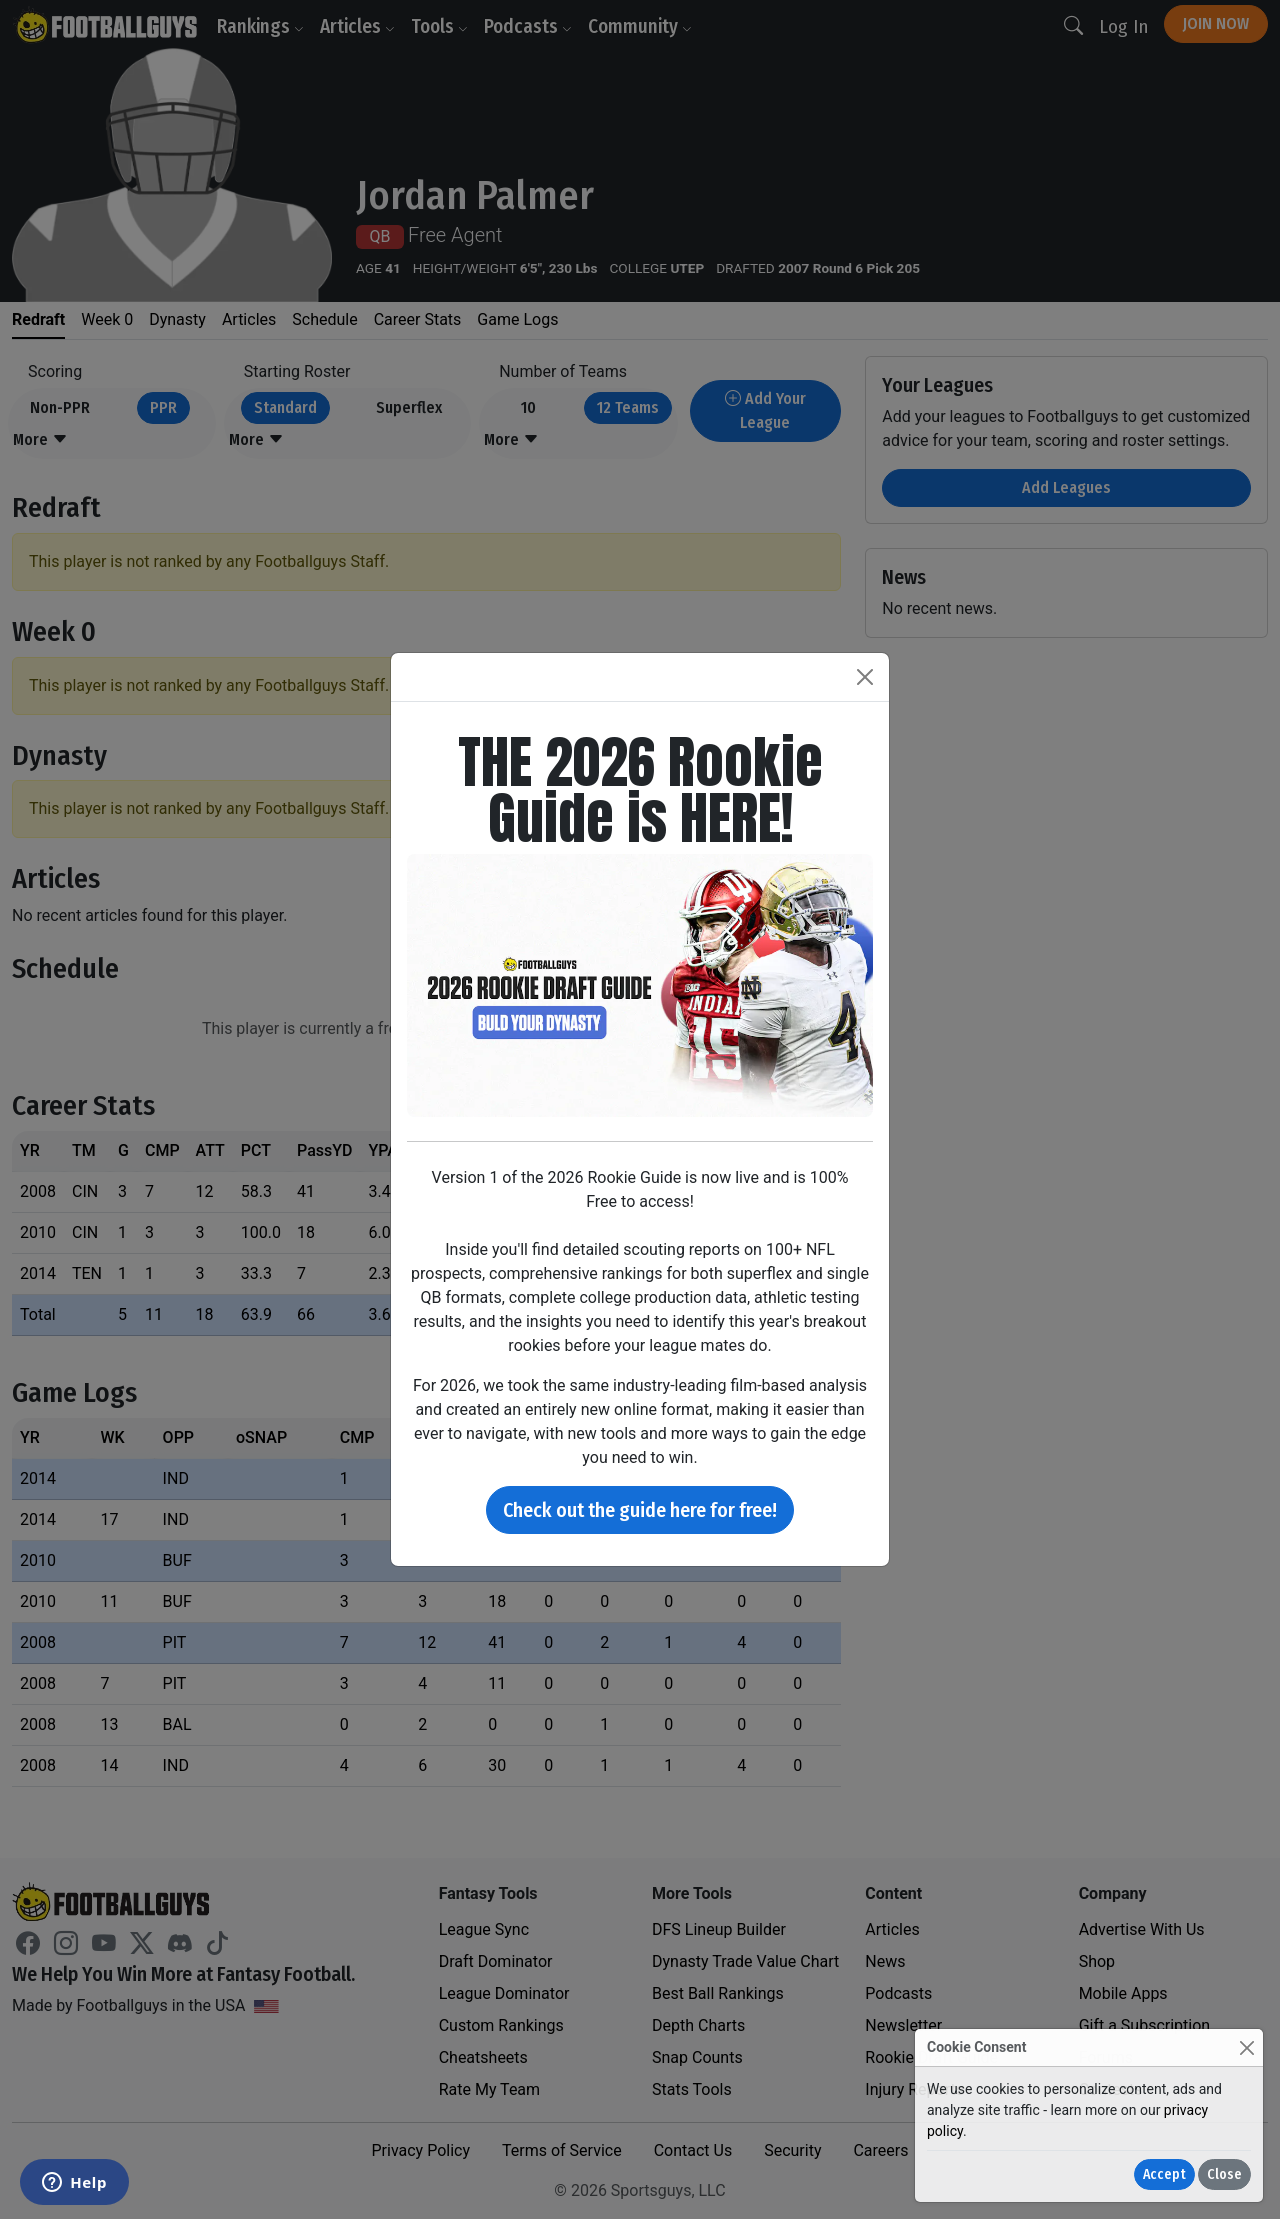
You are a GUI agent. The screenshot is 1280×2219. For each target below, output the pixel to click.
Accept (1164, 2174)
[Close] (1246, 2047)
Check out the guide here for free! (640, 1510)
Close (1224, 2174)
